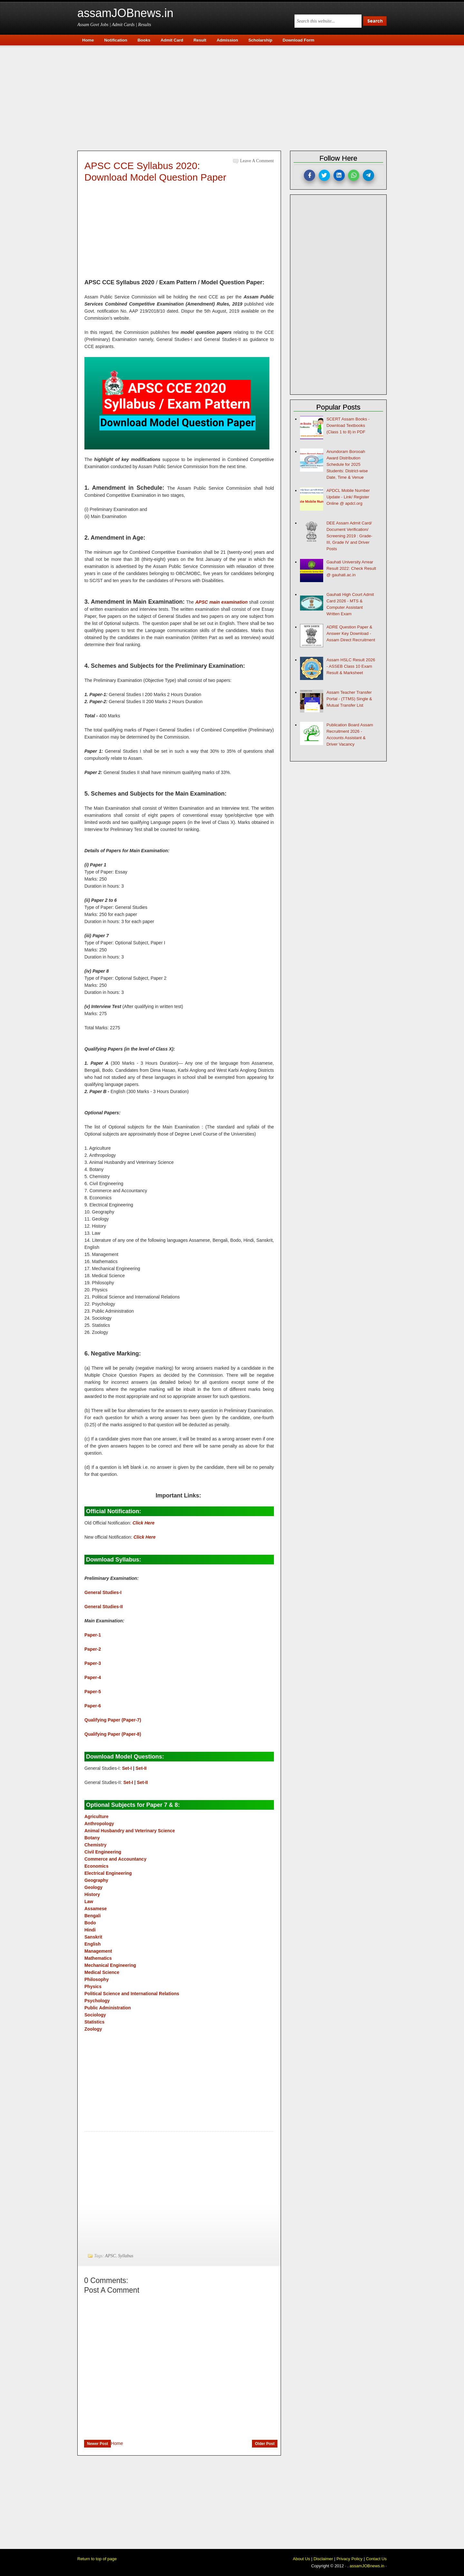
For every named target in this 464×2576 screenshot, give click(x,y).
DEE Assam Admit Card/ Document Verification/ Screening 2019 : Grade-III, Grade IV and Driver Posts (349, 536)
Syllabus (125, 2255)
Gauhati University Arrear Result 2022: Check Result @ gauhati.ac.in (351, 568)
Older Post (265, 2443)
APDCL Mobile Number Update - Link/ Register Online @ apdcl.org (348, 497)
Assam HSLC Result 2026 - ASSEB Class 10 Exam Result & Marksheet (350, 666)
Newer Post (97, 2443)
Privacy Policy (349, 2558)
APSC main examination (221, 602)
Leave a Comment (257, 160)
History (92, 1894)
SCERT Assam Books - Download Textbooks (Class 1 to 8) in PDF (348, 425)
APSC (110, 2255)
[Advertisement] (235, 97)
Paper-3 (92, 1663)
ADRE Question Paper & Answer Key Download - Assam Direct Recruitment (350, 633)
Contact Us (376, 2558)
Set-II (141, 1768)
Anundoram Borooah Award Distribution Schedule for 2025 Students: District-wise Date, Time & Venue (347, 464)
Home (117, 2443)
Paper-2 (92, 1649)
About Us (301, 2558)
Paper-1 (92, 1634)
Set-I (127, 1768)
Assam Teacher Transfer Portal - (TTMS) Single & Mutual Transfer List (349, 699)
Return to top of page (97, 2558)
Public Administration (107, 2007)
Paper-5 (92, 1691)
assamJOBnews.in (125, 13)
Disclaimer (323, 2558)
